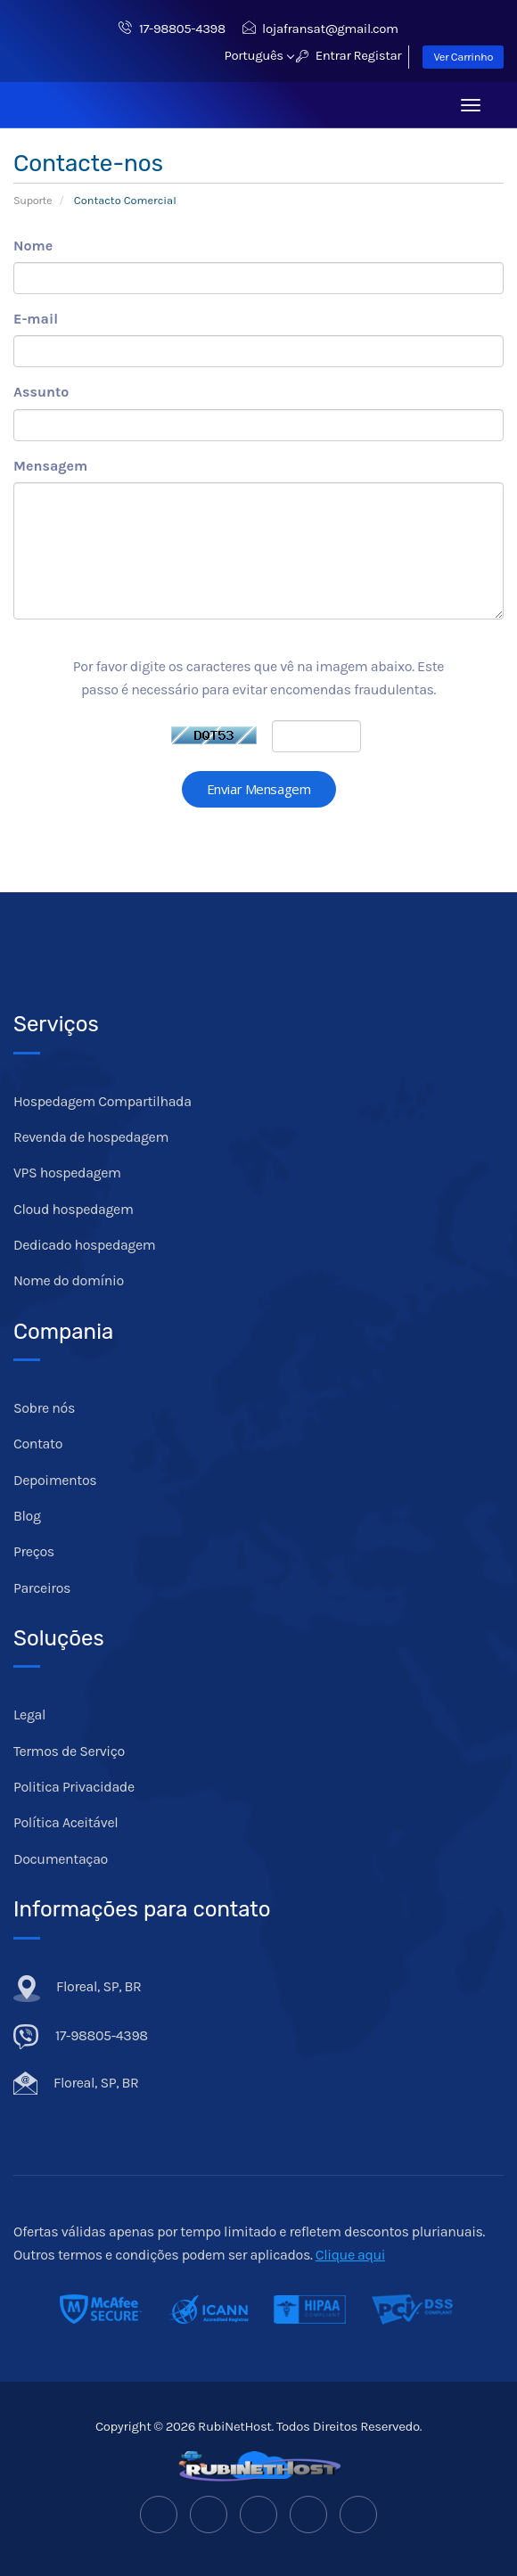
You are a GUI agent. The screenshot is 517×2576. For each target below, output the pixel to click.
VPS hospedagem (67, 1172)
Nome (33, 245)
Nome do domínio (68, 1280)
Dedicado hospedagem (84, 1244)
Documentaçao (60, 1858)
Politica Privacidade (74, 1786)
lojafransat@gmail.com (320, 29)
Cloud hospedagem (73, 1209)
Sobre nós (44, 1407)
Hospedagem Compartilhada (102, 1101)
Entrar (323, 55)
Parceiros (41, 1587)
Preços (33, 1551)
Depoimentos (54, 1480)
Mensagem (50, 465)
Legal (29, 1714)
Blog (27, 1515)
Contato (37, 1443)
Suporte (32, 200)
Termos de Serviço (69, 1751)
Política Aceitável (65, 1822)
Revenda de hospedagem (90, 1136)
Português (259, 55)
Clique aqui (350, 2254)
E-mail (35, 318)
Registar (378, 55)
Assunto (41, 391)
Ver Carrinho (463, 56)
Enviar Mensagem (259, 789)
